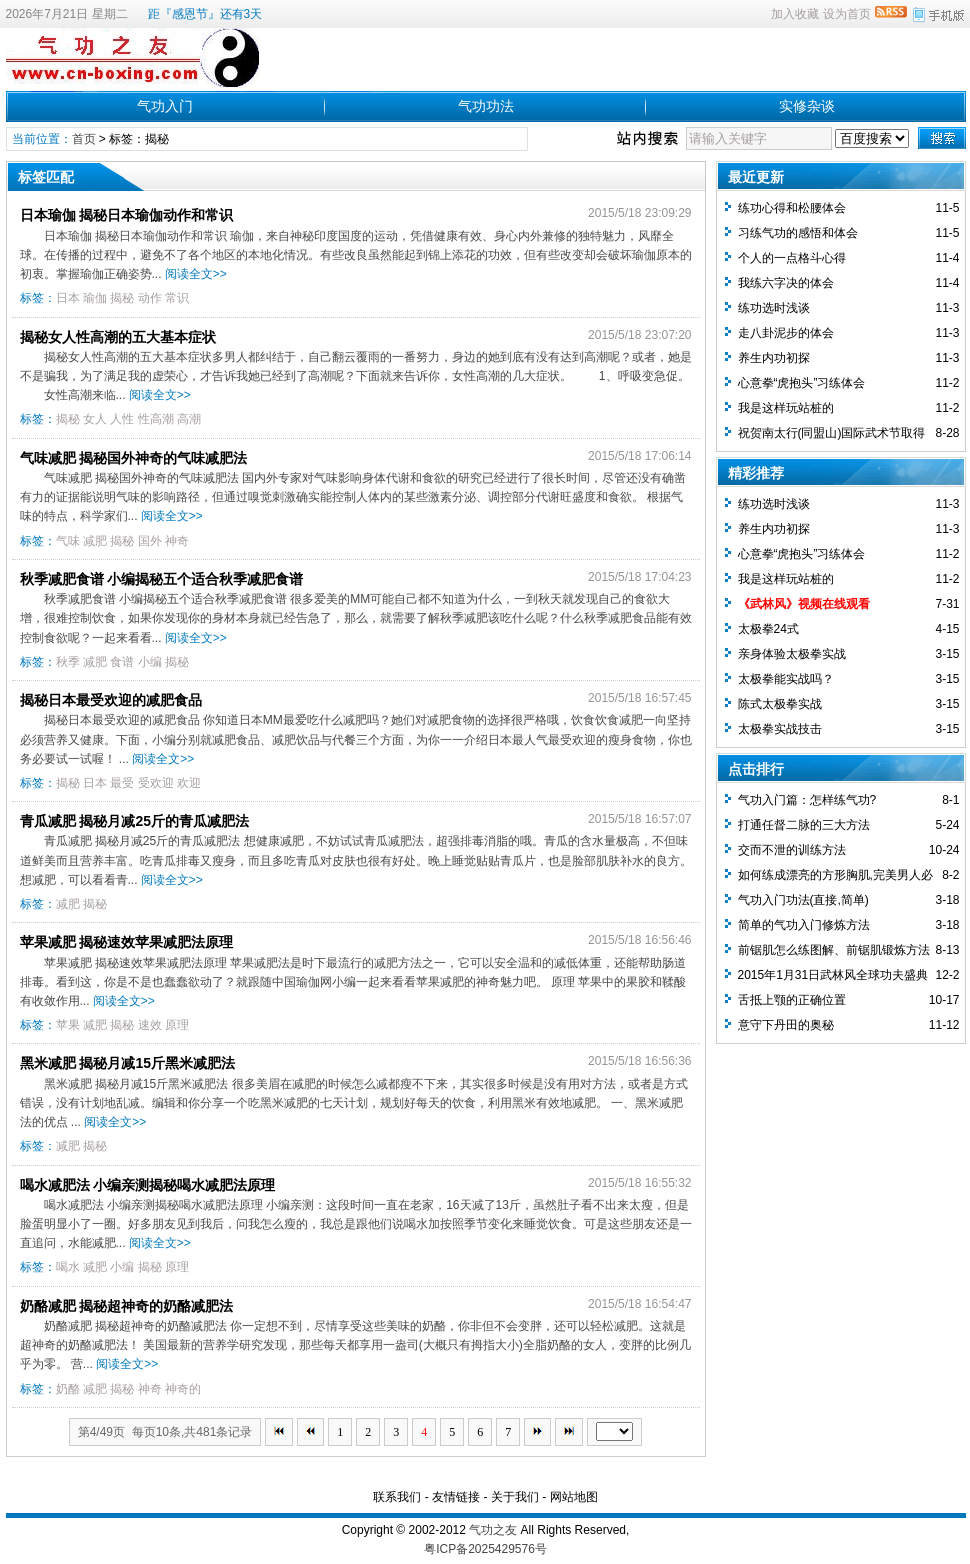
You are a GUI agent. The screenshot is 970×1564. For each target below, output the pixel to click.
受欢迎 (156, 783)
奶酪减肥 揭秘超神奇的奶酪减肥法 (127, 1306)
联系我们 (397, 1497)
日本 (68, 298)
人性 (122, 419)
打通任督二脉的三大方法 (804, 825)
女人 (95, 419)
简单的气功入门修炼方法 (804, 925)
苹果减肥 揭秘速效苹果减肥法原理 (127, 942)
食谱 (122, 662)
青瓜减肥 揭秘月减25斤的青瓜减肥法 (134, 821)
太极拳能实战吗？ (786, 679)
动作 (150, 298)
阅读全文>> (196, 274)
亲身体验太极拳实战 (792, 654)
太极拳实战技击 (780, 729)
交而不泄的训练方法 (792, 850)
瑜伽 (95, 298)
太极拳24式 (768, 629)
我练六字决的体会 (786, 283)
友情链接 (456, 1497)
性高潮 (156, 419)
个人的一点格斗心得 (792, 258)
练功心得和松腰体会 (792, 208)
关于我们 (515, 1497)
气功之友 (493, 1530)
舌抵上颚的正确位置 (792, 1000)
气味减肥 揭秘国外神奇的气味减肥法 (134, 458)
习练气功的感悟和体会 (798, 233)
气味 (68, 541)
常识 (177, 298)
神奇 (177, 541)
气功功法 (486, 106)
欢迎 (189, 783)
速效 (150, 1025)
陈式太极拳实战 (780, 704)
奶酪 (68, 1389)
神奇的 (183, 1389)
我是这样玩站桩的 (786, 408)
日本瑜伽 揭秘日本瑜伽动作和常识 (127, 215)
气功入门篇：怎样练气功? (807, 800)
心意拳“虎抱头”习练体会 (802, 383)
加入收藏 (795, 14)
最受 (122, 783)
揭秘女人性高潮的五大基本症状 (118, 337)
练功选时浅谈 (774, 308)
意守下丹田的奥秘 (786, 1025)
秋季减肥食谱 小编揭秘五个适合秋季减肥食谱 (162, 579)
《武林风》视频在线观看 (804, 604)
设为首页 (847, 14)
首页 (84, 139)
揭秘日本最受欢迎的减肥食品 (111, 700)
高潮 (189, 419)
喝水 (68, 1267)
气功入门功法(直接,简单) (803, 900)
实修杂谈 (807, 106)
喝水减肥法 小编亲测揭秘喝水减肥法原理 (148, 1185)
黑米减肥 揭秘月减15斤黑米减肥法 (127, 1063)
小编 (150, 662)
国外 (150, 541)
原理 (177, 1025)
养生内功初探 (774, 358)
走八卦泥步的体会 (786, 333)
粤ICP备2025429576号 (485, 1549)
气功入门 (165, 106)
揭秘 (122, 298)
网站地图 (574, 1497)
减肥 (95, 541)
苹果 (68, 1025)
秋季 (68, 662)
